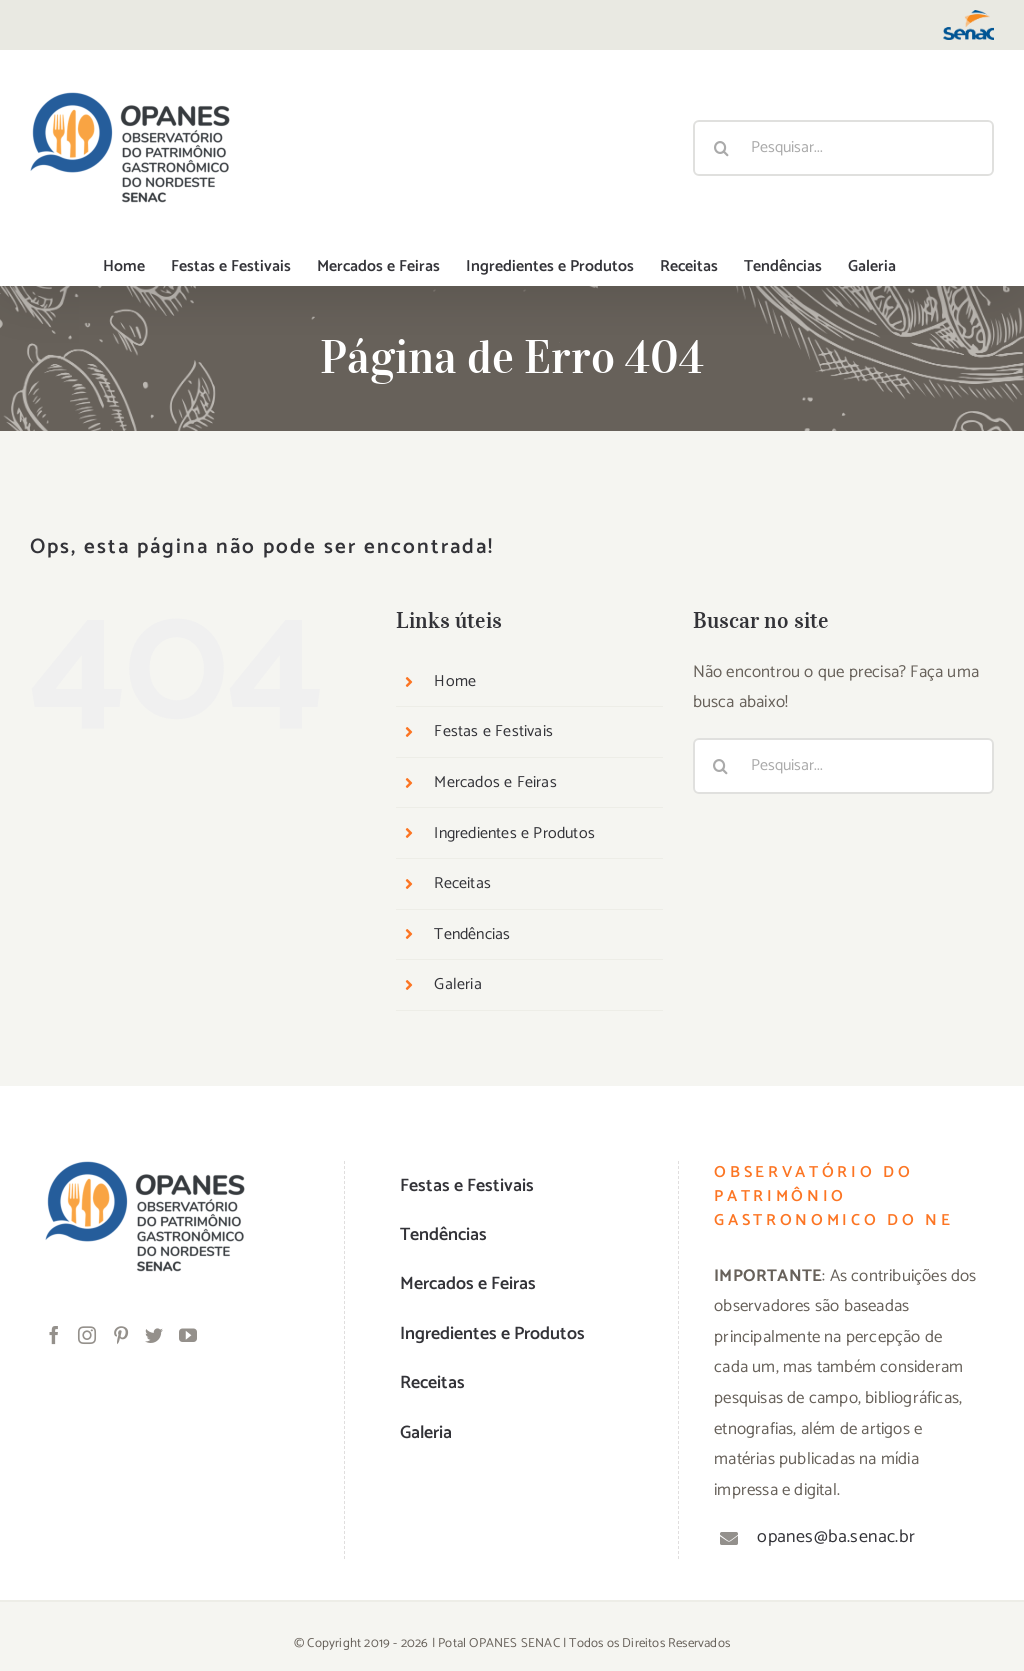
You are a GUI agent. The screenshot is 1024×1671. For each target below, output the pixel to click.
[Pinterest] (121, 1335)
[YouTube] (188, 1335)
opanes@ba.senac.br (836, 1537)
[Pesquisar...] (843, 148)
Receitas (462, 883)
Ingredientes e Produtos (514, 833)
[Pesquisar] (721, 148)
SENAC (540, 1643)
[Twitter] (154, 1335)
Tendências (472, 934)
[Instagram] (87, 1335)
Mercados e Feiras (495, 782)
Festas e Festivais (493, 731)
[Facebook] (54, 1335)
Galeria (457, 984)
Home (455, 681)
